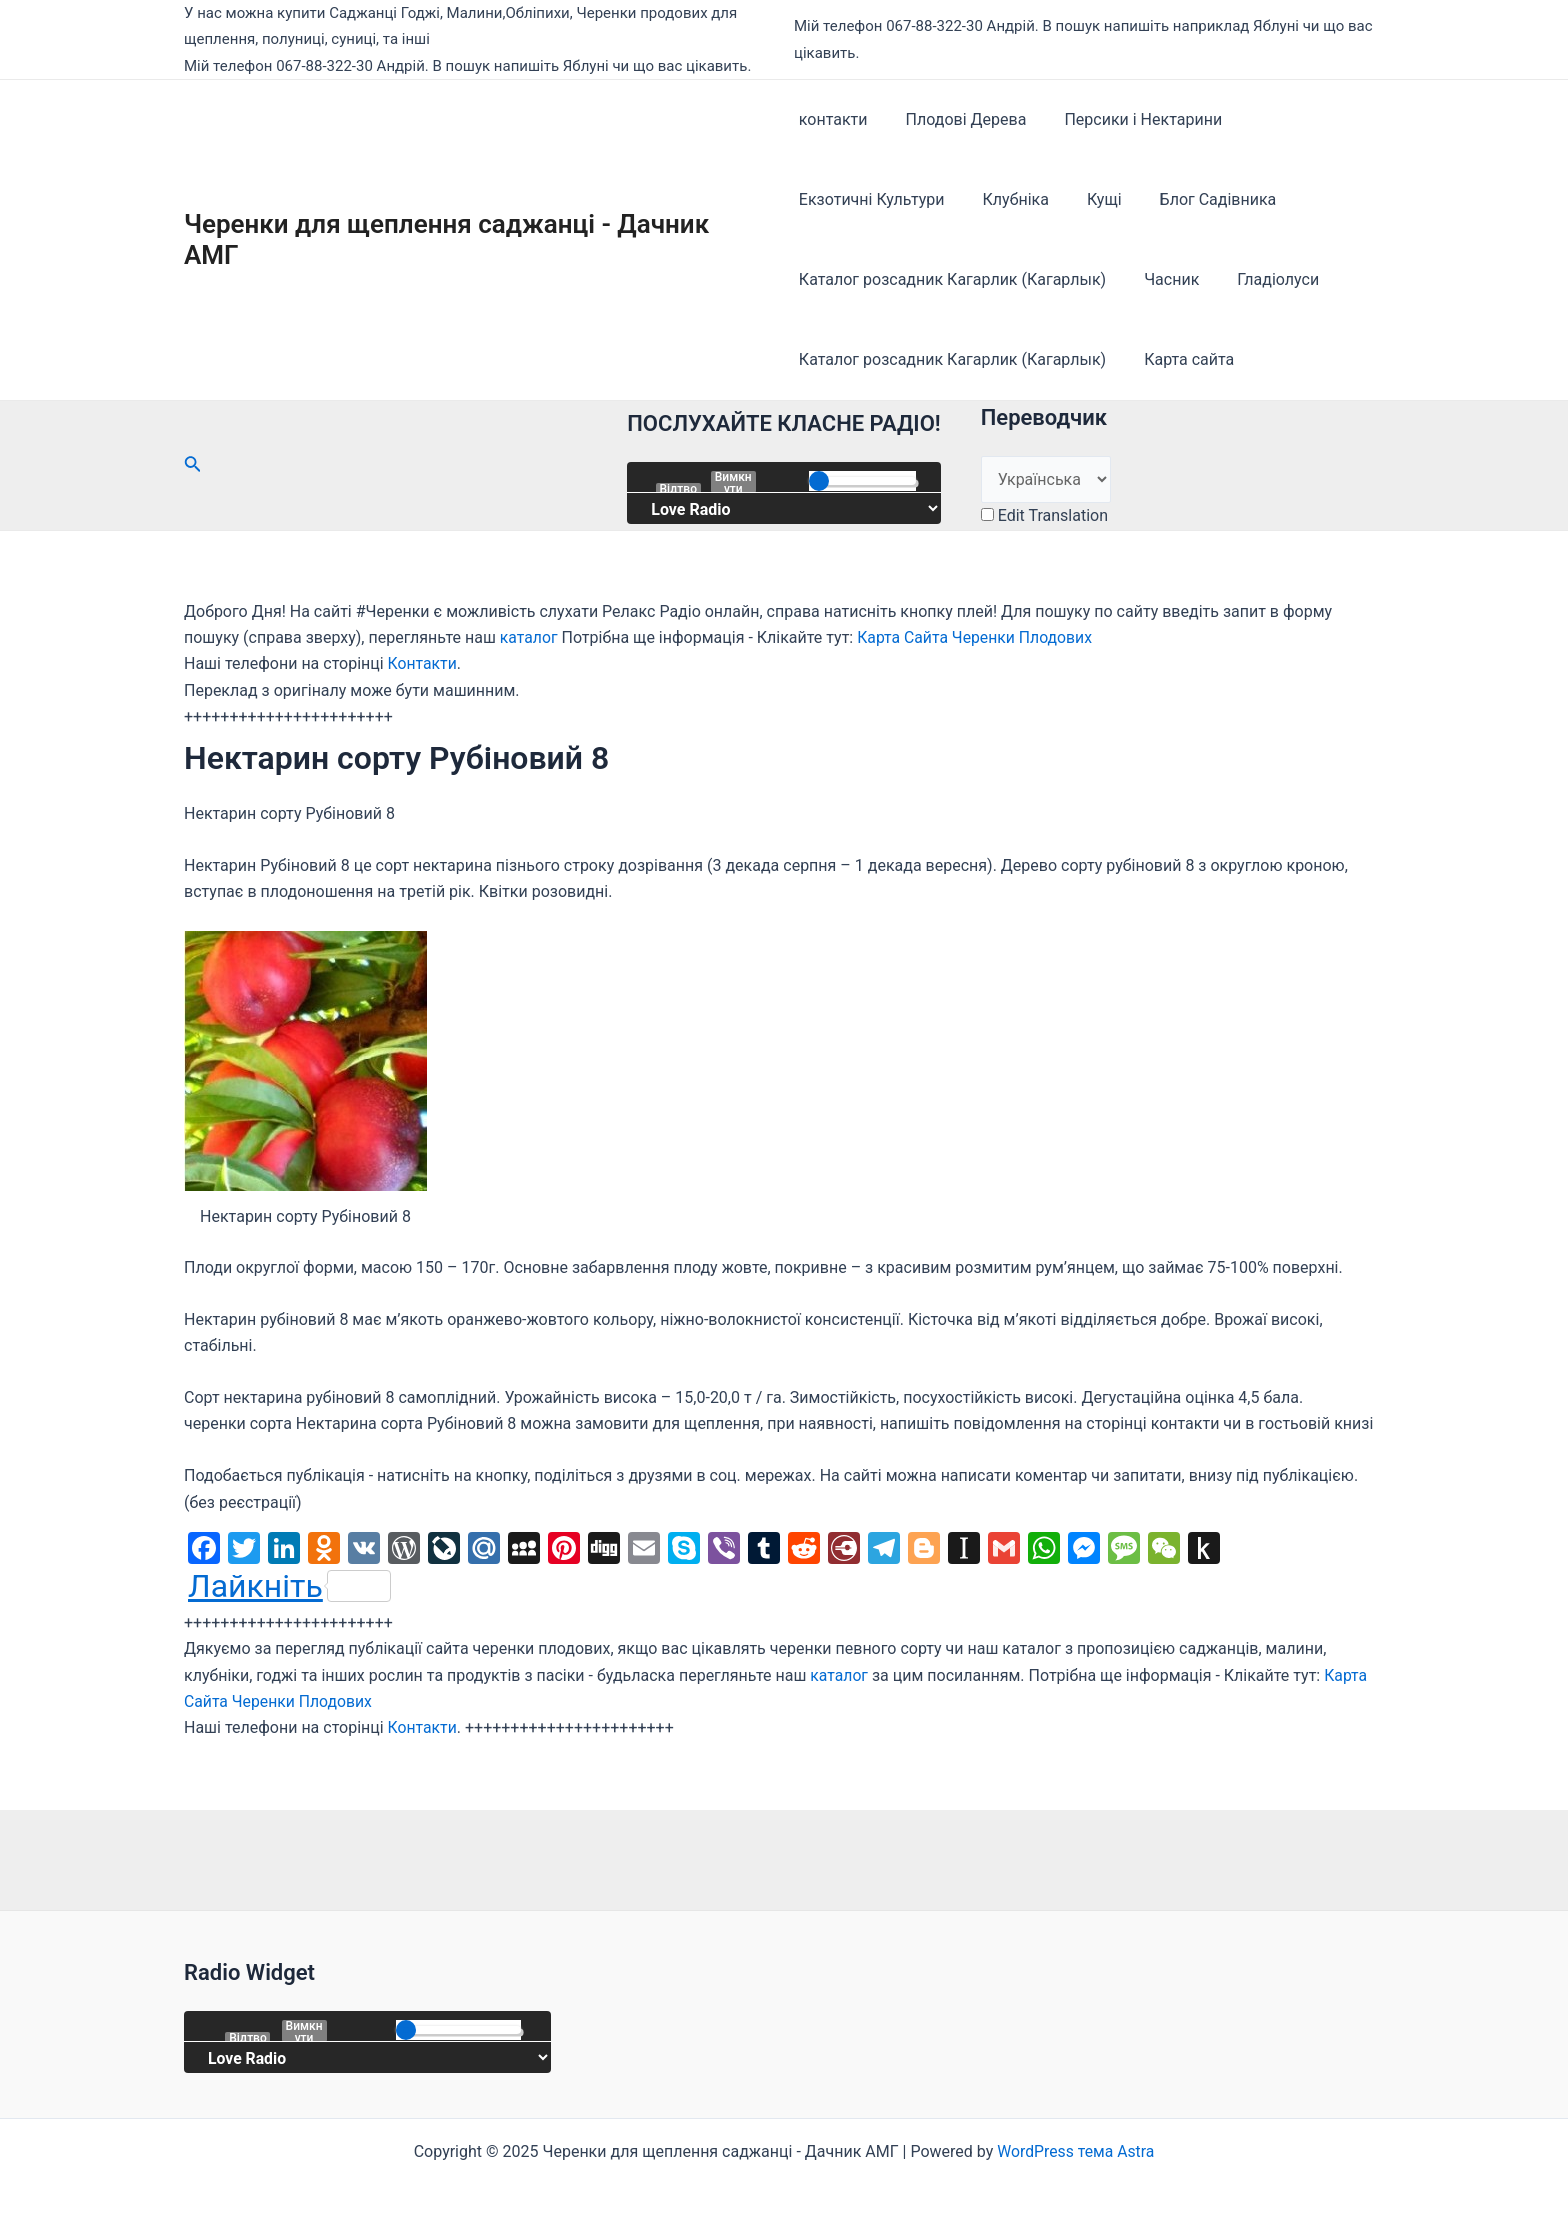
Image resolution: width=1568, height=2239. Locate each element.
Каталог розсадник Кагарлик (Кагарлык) (952, 279)
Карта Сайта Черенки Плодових (977, 637)
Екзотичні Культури (872, 199)
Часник (1165, 279)
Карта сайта (1183, 359)
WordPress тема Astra (1076, 2151)
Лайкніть (289, 1586)
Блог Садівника (1200, 199)
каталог (529, 637)
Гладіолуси (1266, 279)
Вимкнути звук (733, 482)
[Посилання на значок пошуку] (193, 465)
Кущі (1092, 199)
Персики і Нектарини (1131, 119)
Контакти (423, 663)
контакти (833, 119)
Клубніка (1010, 199)
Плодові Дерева (960, 119)
